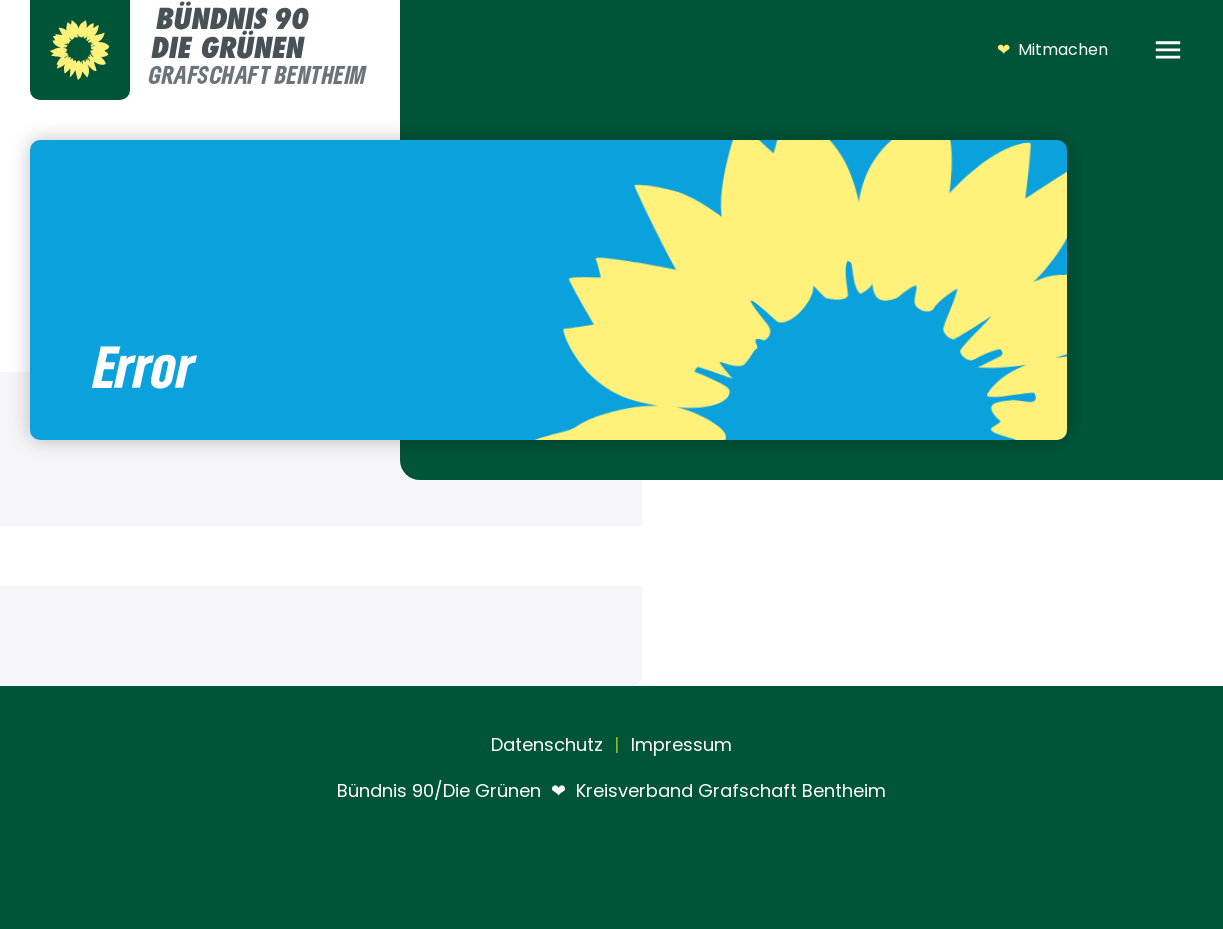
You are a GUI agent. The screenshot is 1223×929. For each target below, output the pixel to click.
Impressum (679, 744)
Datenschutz (547, 744)
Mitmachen (1052, 50)
